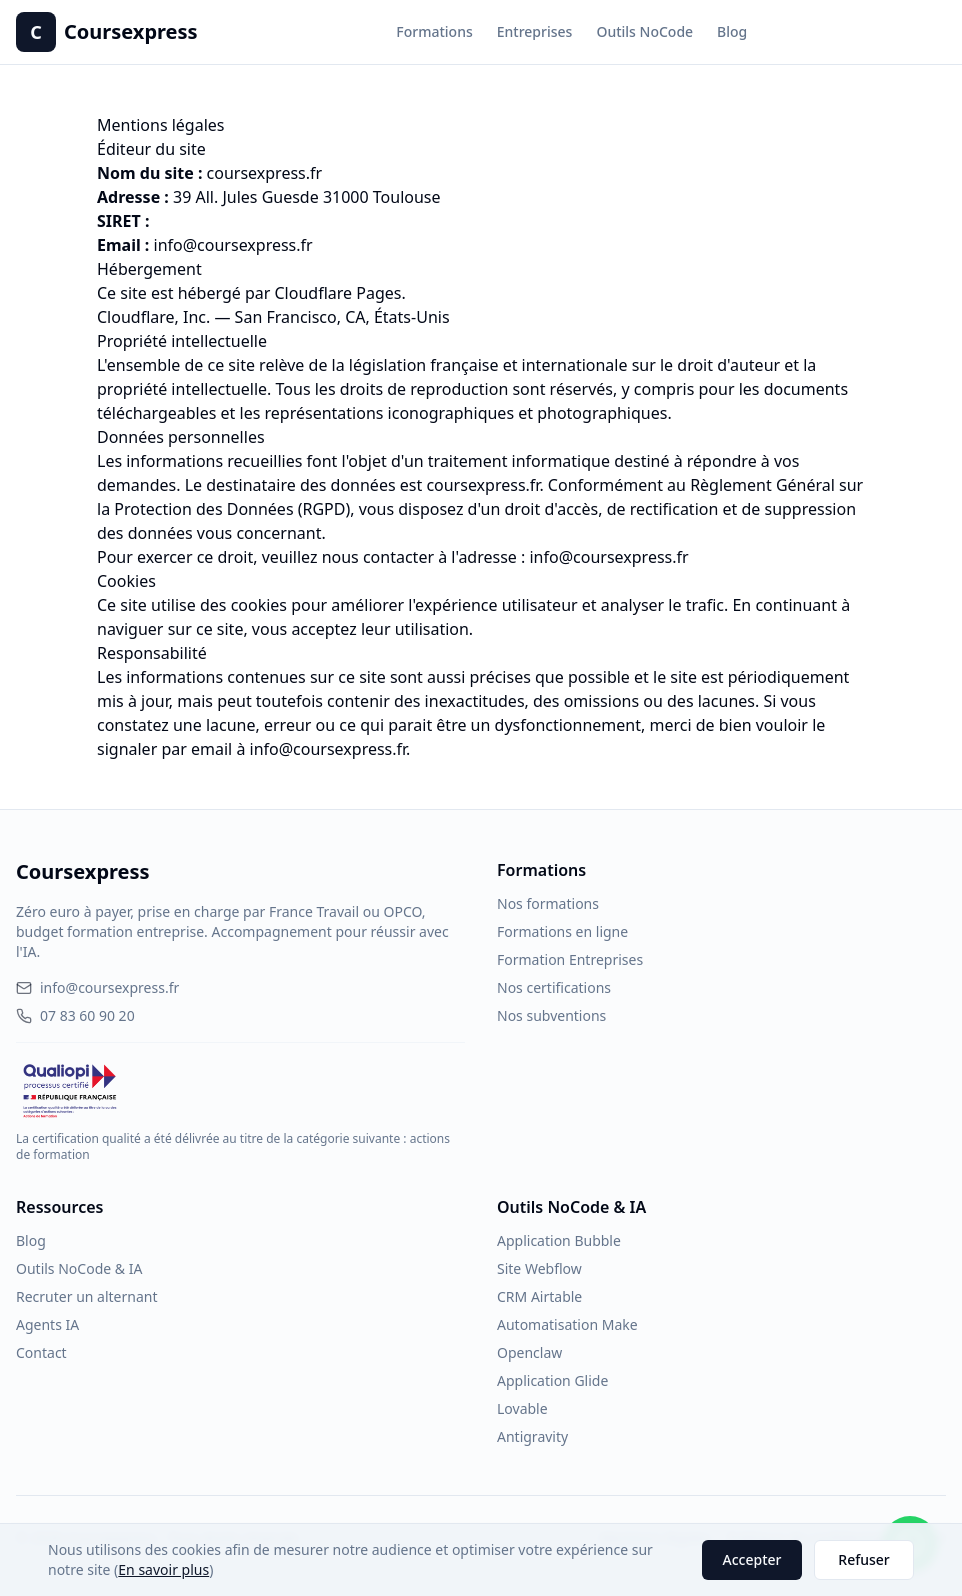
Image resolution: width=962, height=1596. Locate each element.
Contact (41, 1352)
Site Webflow (539, 1268)
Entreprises (535, 31)
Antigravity (532, 1436)
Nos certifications (554, 987)
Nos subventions (551, 1015)
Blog (732, 31)
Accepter (752, 1559)
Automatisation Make (567, 1324)
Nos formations (548, 903)
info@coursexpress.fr (233, 245)
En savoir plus (163, 1569)
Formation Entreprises (570, 959)
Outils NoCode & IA (79, 1268)
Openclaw (529, 1352)
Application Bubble (559, 1240)
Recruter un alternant (86, 1296)
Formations (434, 31)
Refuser (863, 1559)
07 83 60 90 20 (75, 1015)
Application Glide (552, 1380)
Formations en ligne (562, 931)
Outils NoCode (644, 31)
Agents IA (47, 1324)
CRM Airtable (539, 1296)
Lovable (522, 1408)
